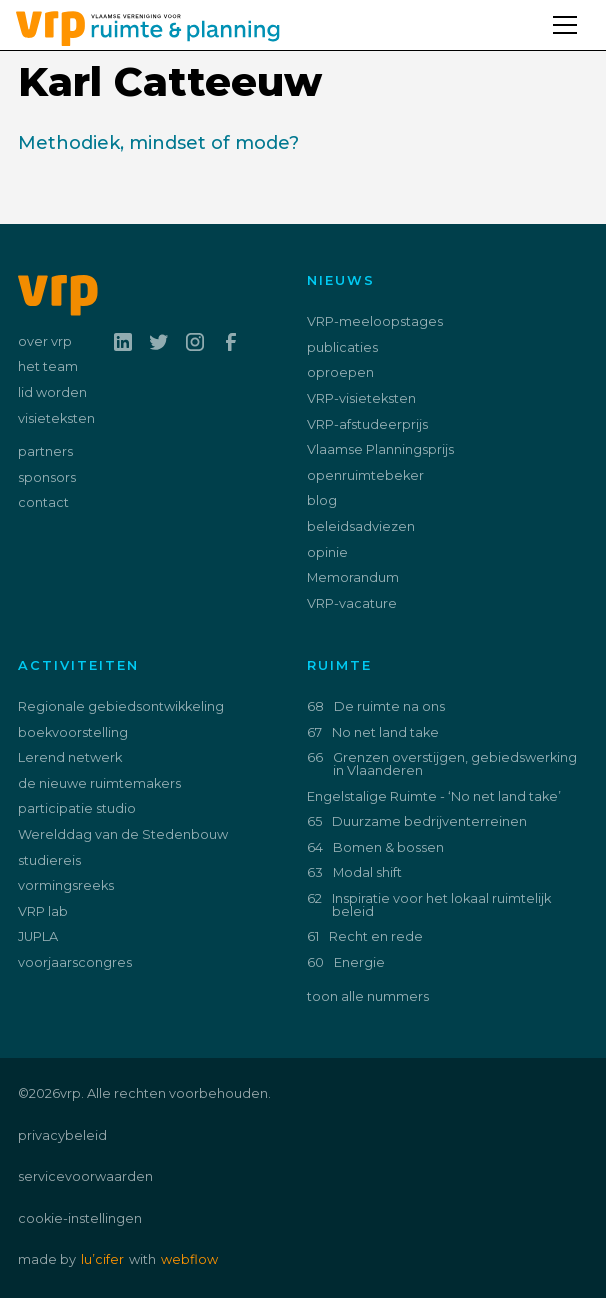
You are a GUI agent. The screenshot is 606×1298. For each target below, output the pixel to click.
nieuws (341, 280)
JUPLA (38, 936)
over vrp (45, 341)
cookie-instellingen (80, 1218)
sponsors (47, 477)
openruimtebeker (365, 475)
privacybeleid (62, 1135)
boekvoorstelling (73, 732)
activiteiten (78, 665)
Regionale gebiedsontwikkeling (121, 706)
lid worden (52, 392)
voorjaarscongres (75, 962)
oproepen (340, 372)
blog (322, 500)
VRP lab (43, 911)
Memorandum (353, 577)
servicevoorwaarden (85, 1176)
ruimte (339, 665)
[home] (140, 25)
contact (43, 502)
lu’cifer (102, 1259)
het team (48, 366)
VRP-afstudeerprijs (367, 424)
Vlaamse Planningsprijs (380, 449)
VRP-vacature (352, 603)
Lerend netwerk (70, 757)
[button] (573, 16)
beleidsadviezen (361, 526)
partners (45, 451)
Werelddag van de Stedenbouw (123, 834)
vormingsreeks (66, 885)
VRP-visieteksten (361, 398)
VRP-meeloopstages (375, 321)
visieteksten (56, 418)
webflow (189, 1259)
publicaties (342, 347)
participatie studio (77, 808)
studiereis (49, 860)
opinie (327, 552)
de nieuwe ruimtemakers (99, 783)
